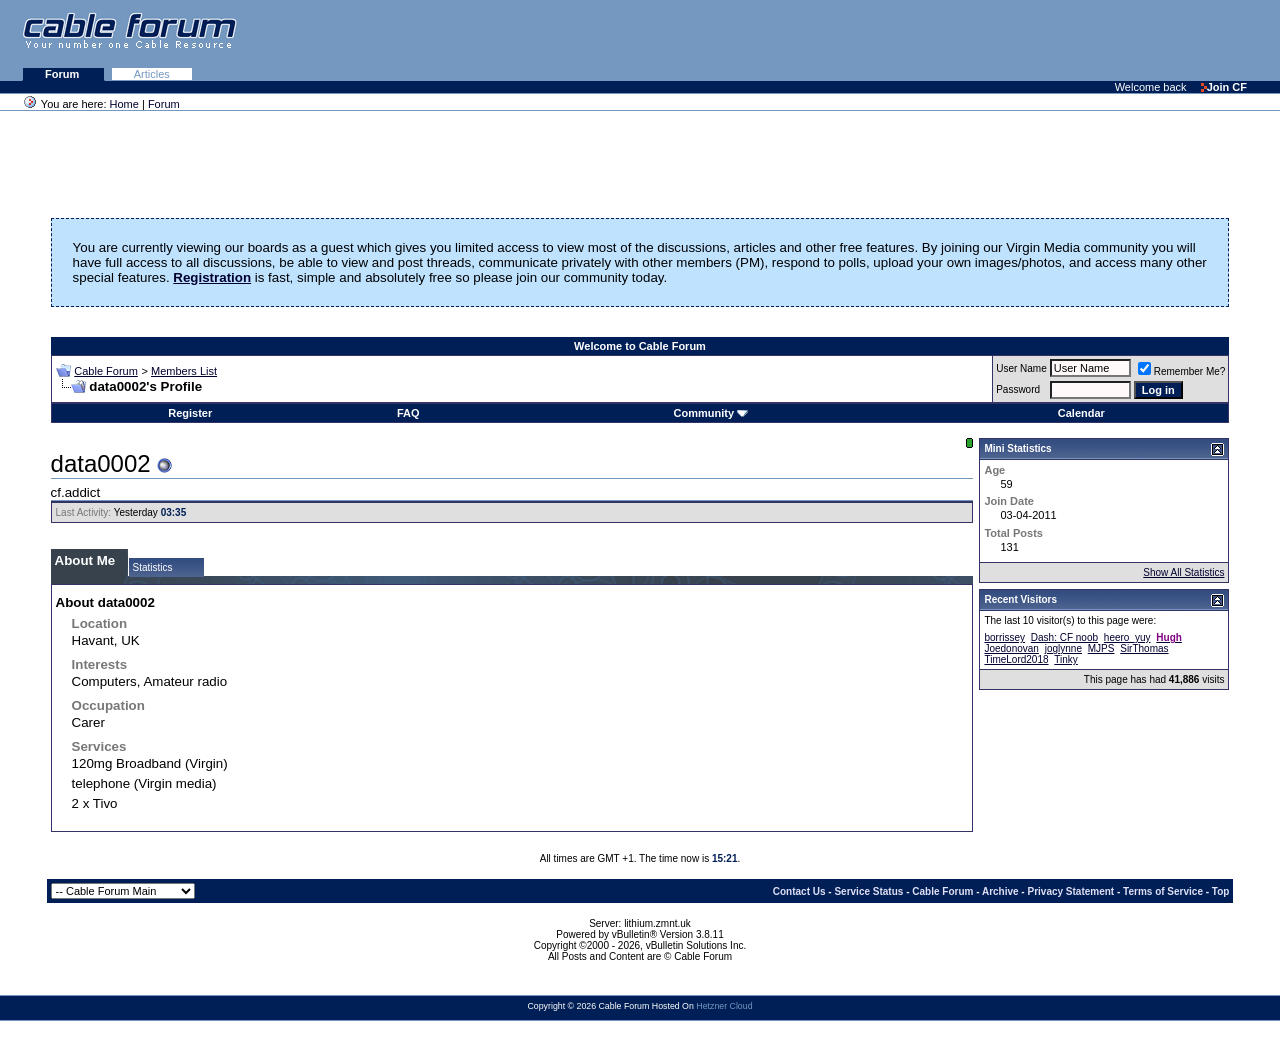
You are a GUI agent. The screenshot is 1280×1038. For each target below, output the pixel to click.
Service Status (868, 891)
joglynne (1063, 648)
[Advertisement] (1036, 40)
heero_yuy (1127, 637)
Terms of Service (1163, 891)
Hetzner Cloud (724, 1006)
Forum (63, 74)
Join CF (1224, 87)
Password (1018, 389)
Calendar (1081, 413)
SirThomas (1144, 648)
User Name (1021, 368)
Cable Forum (106, 371)
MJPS (1101, 648)
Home (124, 104)
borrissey (1004, 637)
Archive (1000, 891)
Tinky (1066, 659)
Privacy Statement (1070, 891)
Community (711, 413)
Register (190, 413)
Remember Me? (1182, 371)
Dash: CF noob (1064, 637)
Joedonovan (1011, 648)
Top (1221, 891)
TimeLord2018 (1016, 659)
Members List (184, 371)
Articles (152, 74)
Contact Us (799, 891)
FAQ (408, 413)
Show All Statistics (1183, 572)
